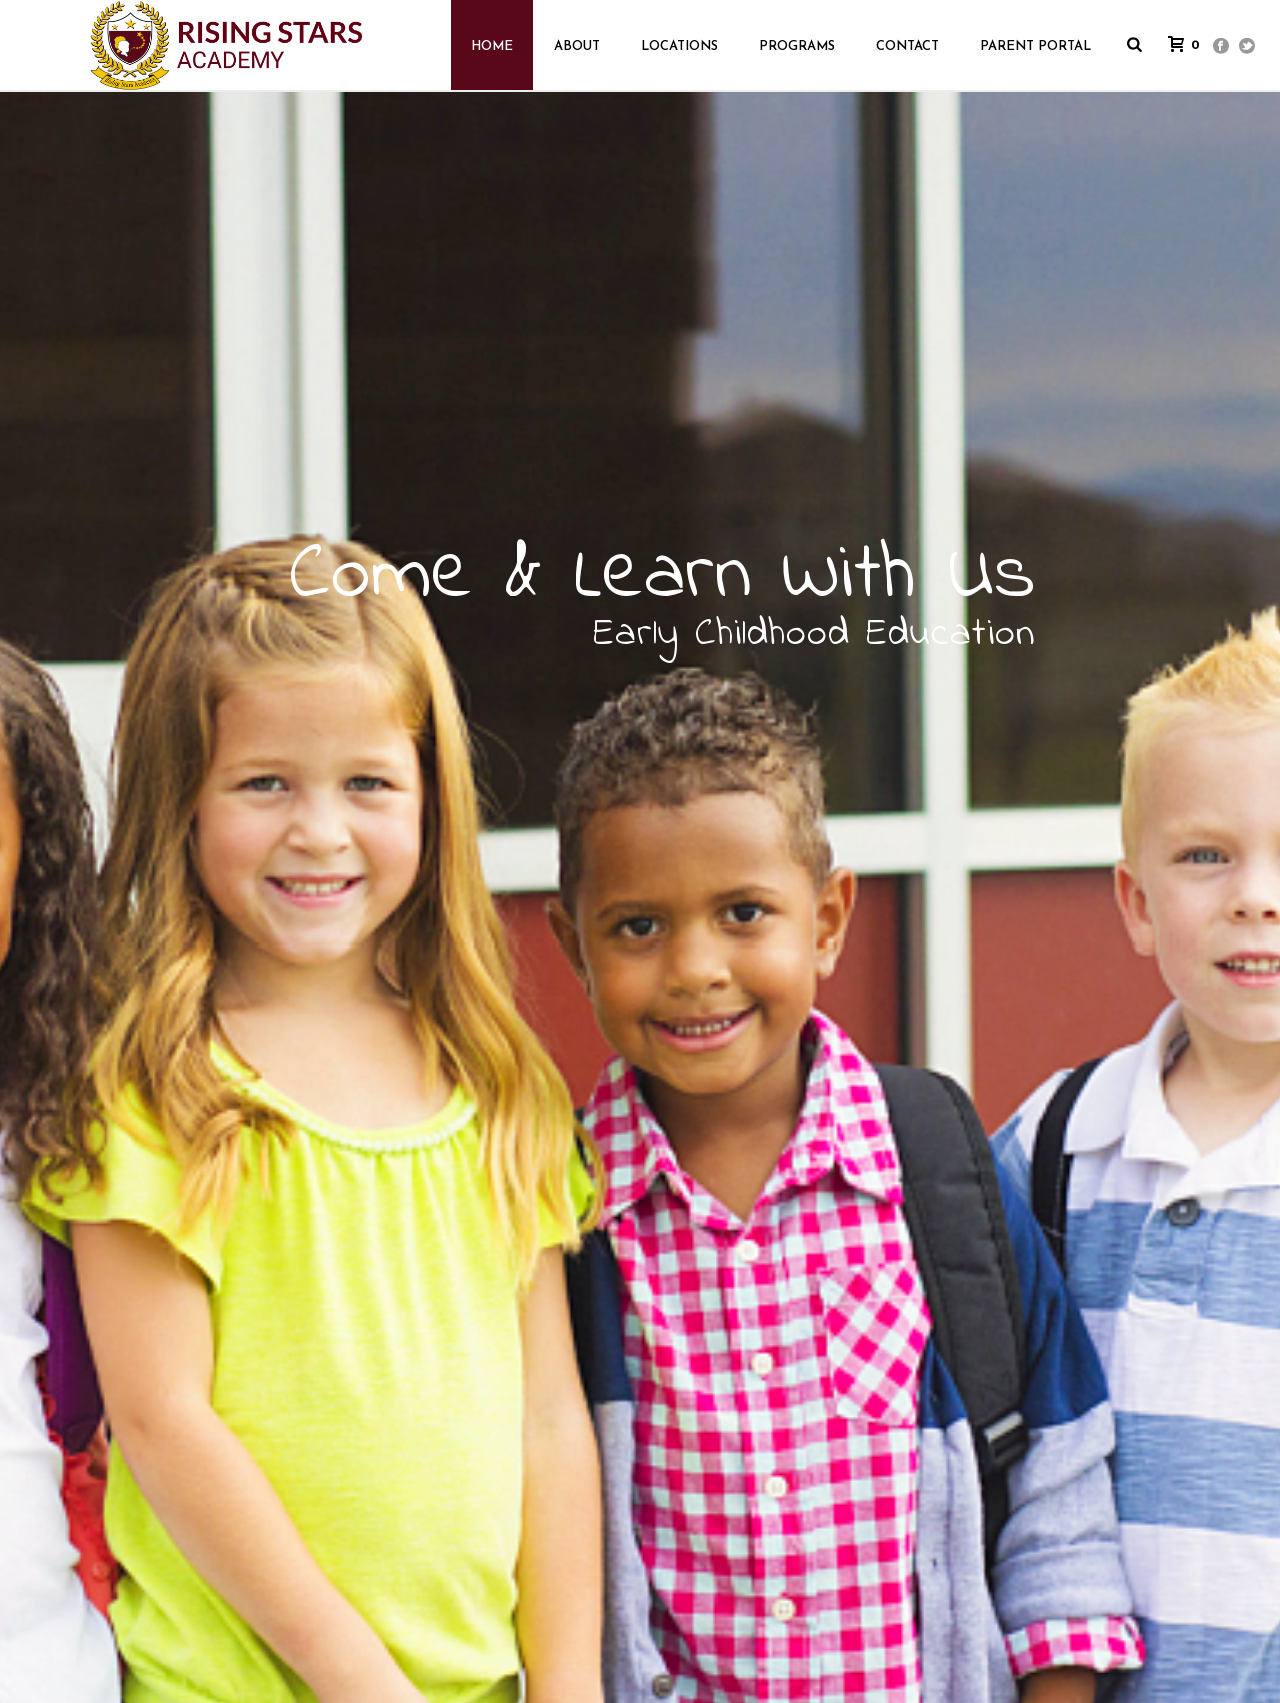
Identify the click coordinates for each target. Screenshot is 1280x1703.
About (577, 46)
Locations (679, 46)
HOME (492, 46)
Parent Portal (1035, 46)
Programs (797, 46)
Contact (907, 46)
